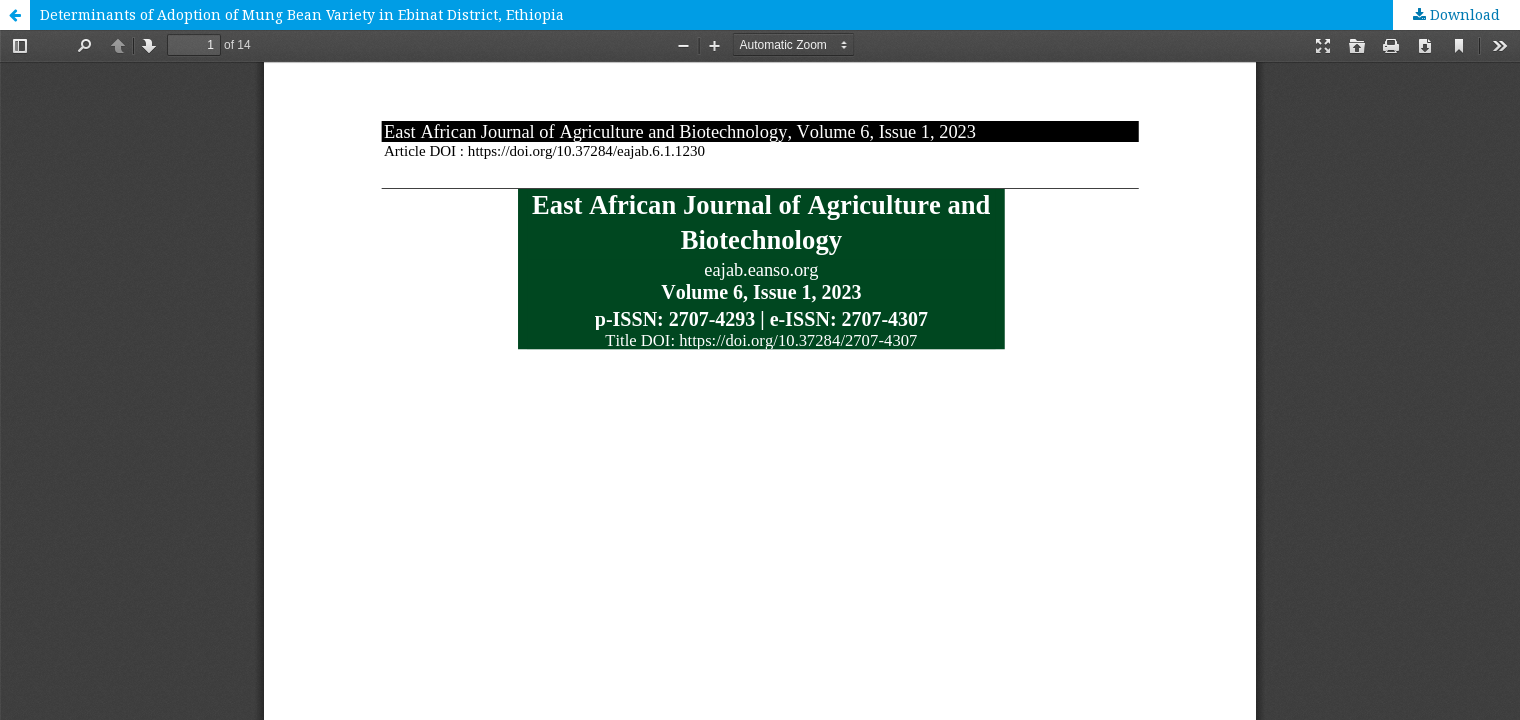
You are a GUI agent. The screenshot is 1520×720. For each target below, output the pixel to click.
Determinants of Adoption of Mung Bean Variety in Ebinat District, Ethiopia (302, 14)
